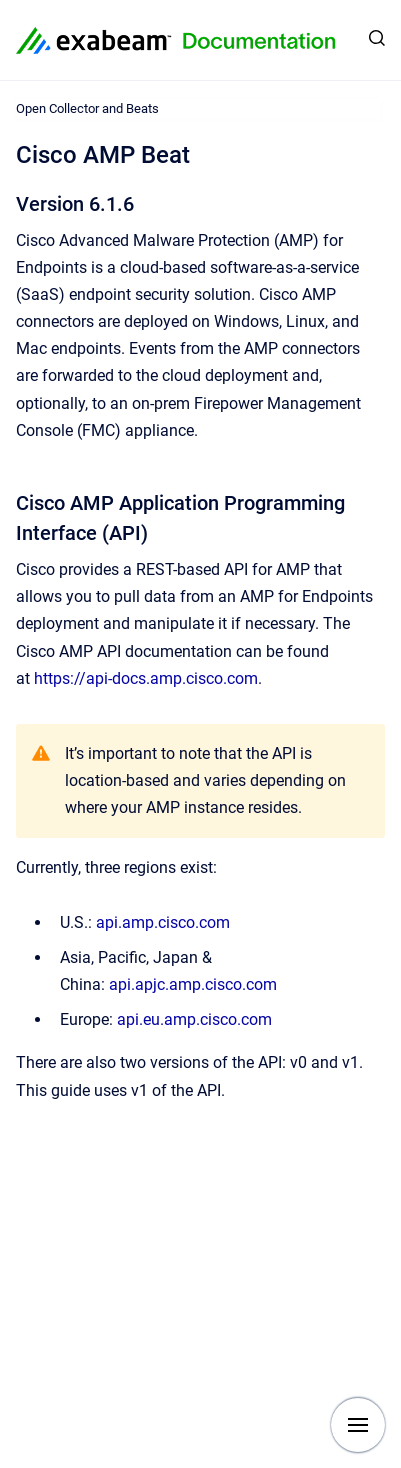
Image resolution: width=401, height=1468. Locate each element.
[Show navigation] (358, 1425)
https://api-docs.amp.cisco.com (146, 678)
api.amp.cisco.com (163, 922)
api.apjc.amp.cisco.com (193, 984)
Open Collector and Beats (87, 108)
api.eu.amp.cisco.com (194, 1019)
